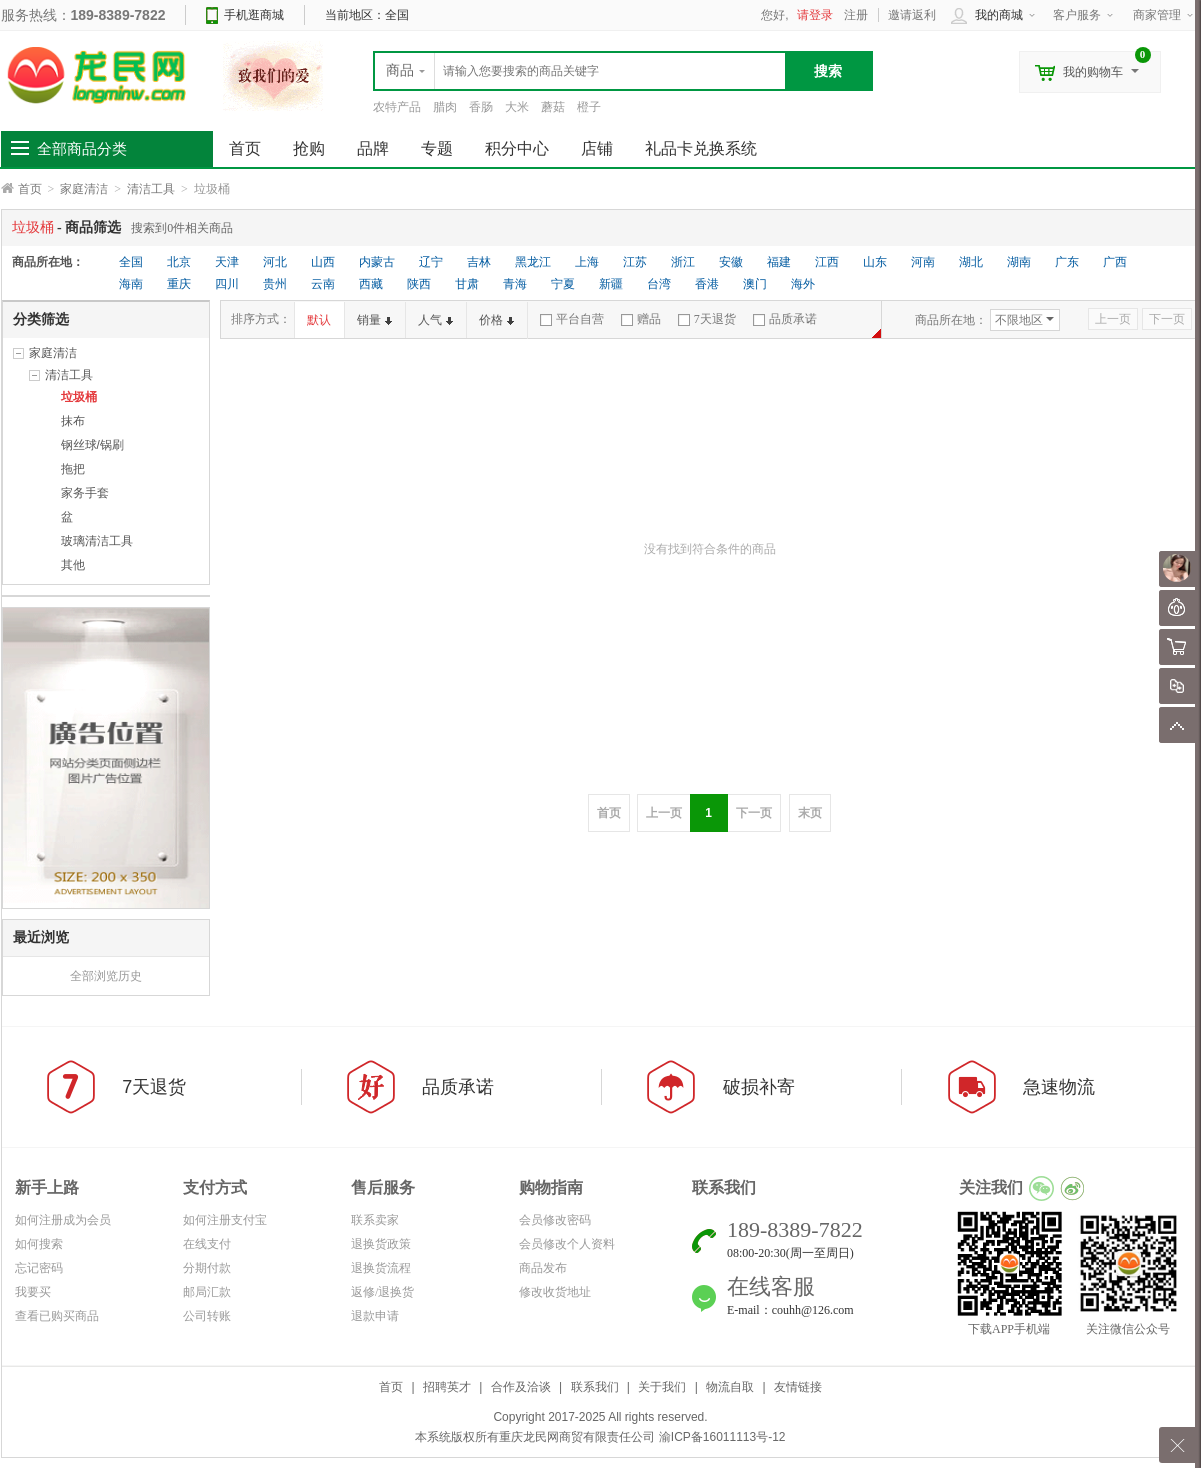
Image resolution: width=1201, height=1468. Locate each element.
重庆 (179, 284)
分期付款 (207, 1268)
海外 (803, 284)
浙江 (683, 262)
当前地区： (367, 15)
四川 (227, 284)
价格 (496, 320)
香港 (707, 284)
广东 (1067, 262)
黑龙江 (533, 262)
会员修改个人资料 (567, 1244)
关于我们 (662, 1387)
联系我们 (595, 1387)
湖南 (1019, 262)
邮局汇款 (207, 1292)
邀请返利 (912, 15)
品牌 (373, 148)
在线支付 (207, 1244)
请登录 (815, 15)
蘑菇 (553, 107)
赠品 (641, 319)
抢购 (309, 148)
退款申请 (375, 1316)
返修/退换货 (382, 1292)
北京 (179, 262)
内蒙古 (377, 262)
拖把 (73, 469)
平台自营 (572, 319)
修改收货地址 (555, 1292)
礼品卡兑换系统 (701, 148)
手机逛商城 (254, 15)
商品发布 (543, 1268)
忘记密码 (39, 1268)
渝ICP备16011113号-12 (722, 1437)
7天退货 (707, 319)
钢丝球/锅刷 (92, 445)
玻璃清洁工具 (97, 541)
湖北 (971, 262)
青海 (515, 284)
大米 (517, 107)
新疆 (611, 284)
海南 (131, 284)
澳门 (755, 284)
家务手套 (85, 493)
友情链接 (798, 1387)
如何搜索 (39, 1244)
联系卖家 (375, 1220)
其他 (73, 565)
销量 (374, 320)
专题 (437, 148)
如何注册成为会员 (63, 1220)
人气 (435, 320)
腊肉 (445, 107)
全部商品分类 (82, 149)
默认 (319, 320)
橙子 (589, 107)
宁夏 (563, 284)
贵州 (275, 284)
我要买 (33, 1292)
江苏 (635, 262)
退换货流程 (381, 1268)
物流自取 (730, 1387)
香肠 (481, 107)
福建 (779, 262)
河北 (275, 262)
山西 (323, 262)
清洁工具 (151, 189)
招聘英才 (447, 1387)
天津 (227, 262)
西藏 (371, 284)
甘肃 (467, 284)
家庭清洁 (84, 189)
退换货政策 (381, 1244)
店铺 (597, 148)
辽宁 (431, 262)
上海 (587, 262)
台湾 (659, 284)
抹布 (73, 421)
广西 (1115, 262)
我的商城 (999, 15)
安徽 (731, 262)
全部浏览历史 (106, 976)
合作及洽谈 (521, 1387)
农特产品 (397, 107)
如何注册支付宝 (225, 1220)
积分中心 (517, 148)
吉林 (479, 262)
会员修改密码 (555, 1220)
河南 (923, 262)
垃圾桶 (79, 397)
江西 (827, 262)
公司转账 (207, 1316)
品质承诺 (785, 319)
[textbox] (580, 71)
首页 (30, 189)
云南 (323, 284)
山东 (875, 262)
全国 (131, 262)
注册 (856, 15)
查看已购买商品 (57, 1316)
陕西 (419, 284)
